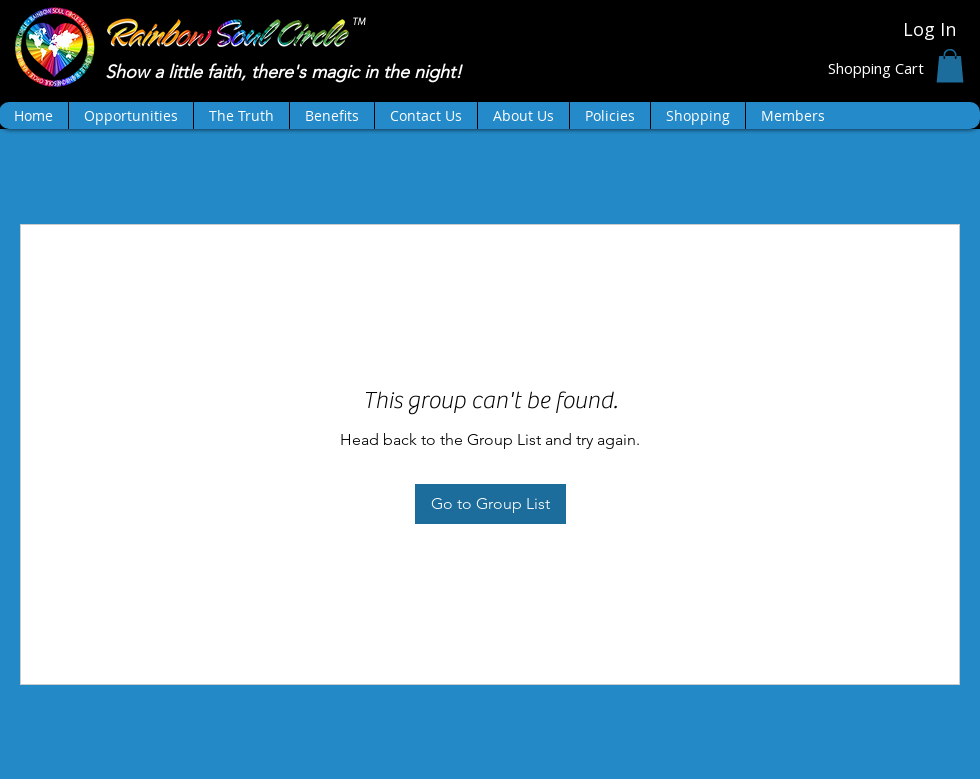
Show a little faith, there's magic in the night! (286, 72)
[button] (950, 65)
